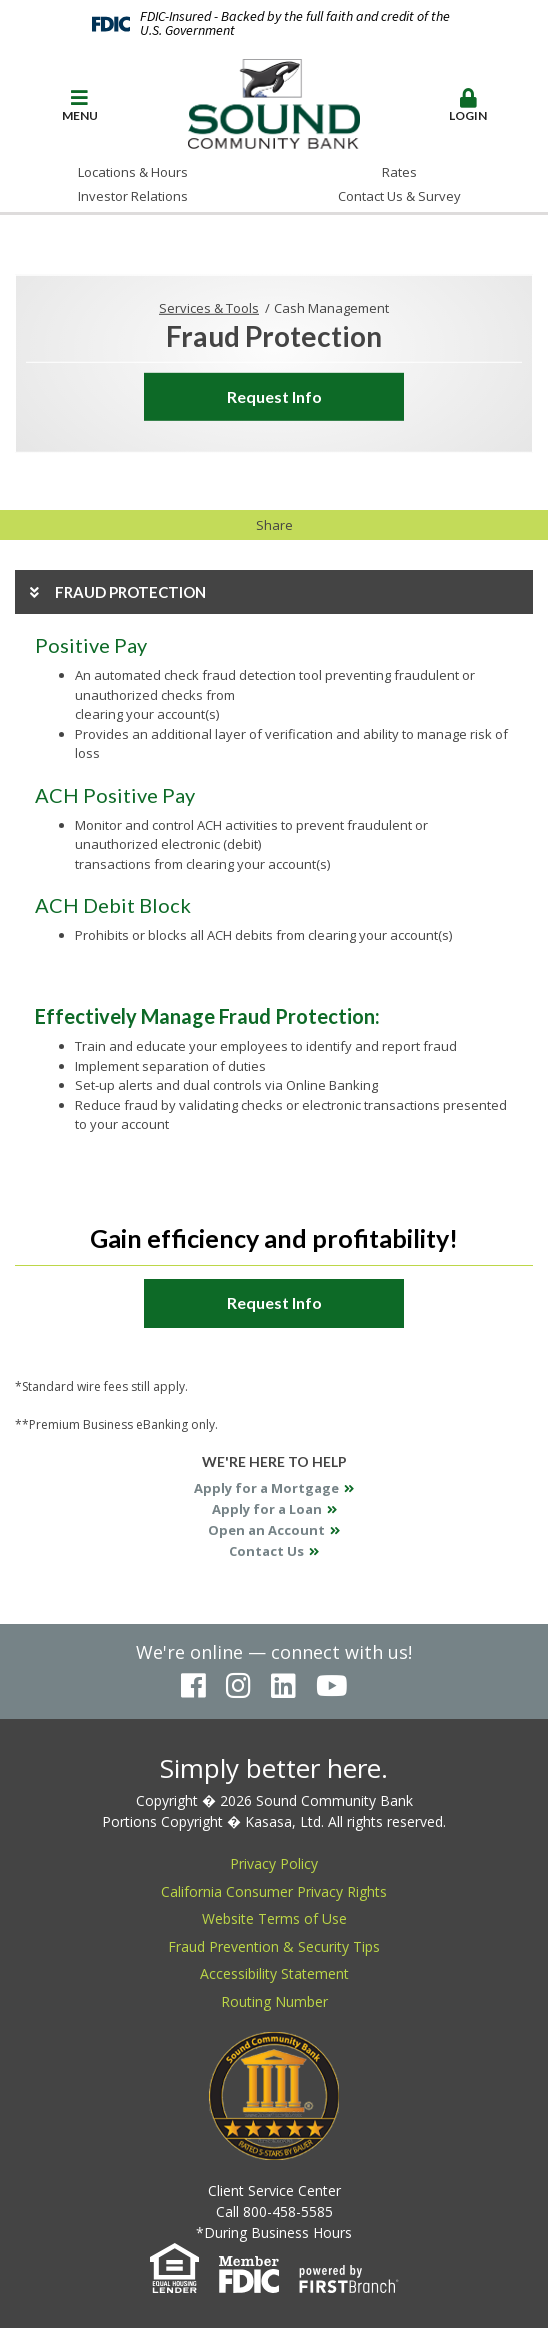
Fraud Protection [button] (130, 592)
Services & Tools (209, 308)
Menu (80, 105)
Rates (399, 172)
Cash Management (331, 308)
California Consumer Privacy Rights (274, 1891)
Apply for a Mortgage (266, 1488)
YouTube (332, 1686)
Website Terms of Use (274, 1918)
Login (469, 105)
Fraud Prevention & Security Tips (274, 1946)
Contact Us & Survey (399, 196)
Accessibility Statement (274, 1973)
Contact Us (266, 1551)
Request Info (274, 396)
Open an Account (266, 1530)
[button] (80, 106)
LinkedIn (283, 1686)
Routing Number (274, 2001)
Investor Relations (133, 196)
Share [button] (274, 525)
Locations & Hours (133, 172)
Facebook (193, 1686)
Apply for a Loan (267, 1509)
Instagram (238, 1686)
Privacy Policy (274, 1863)
